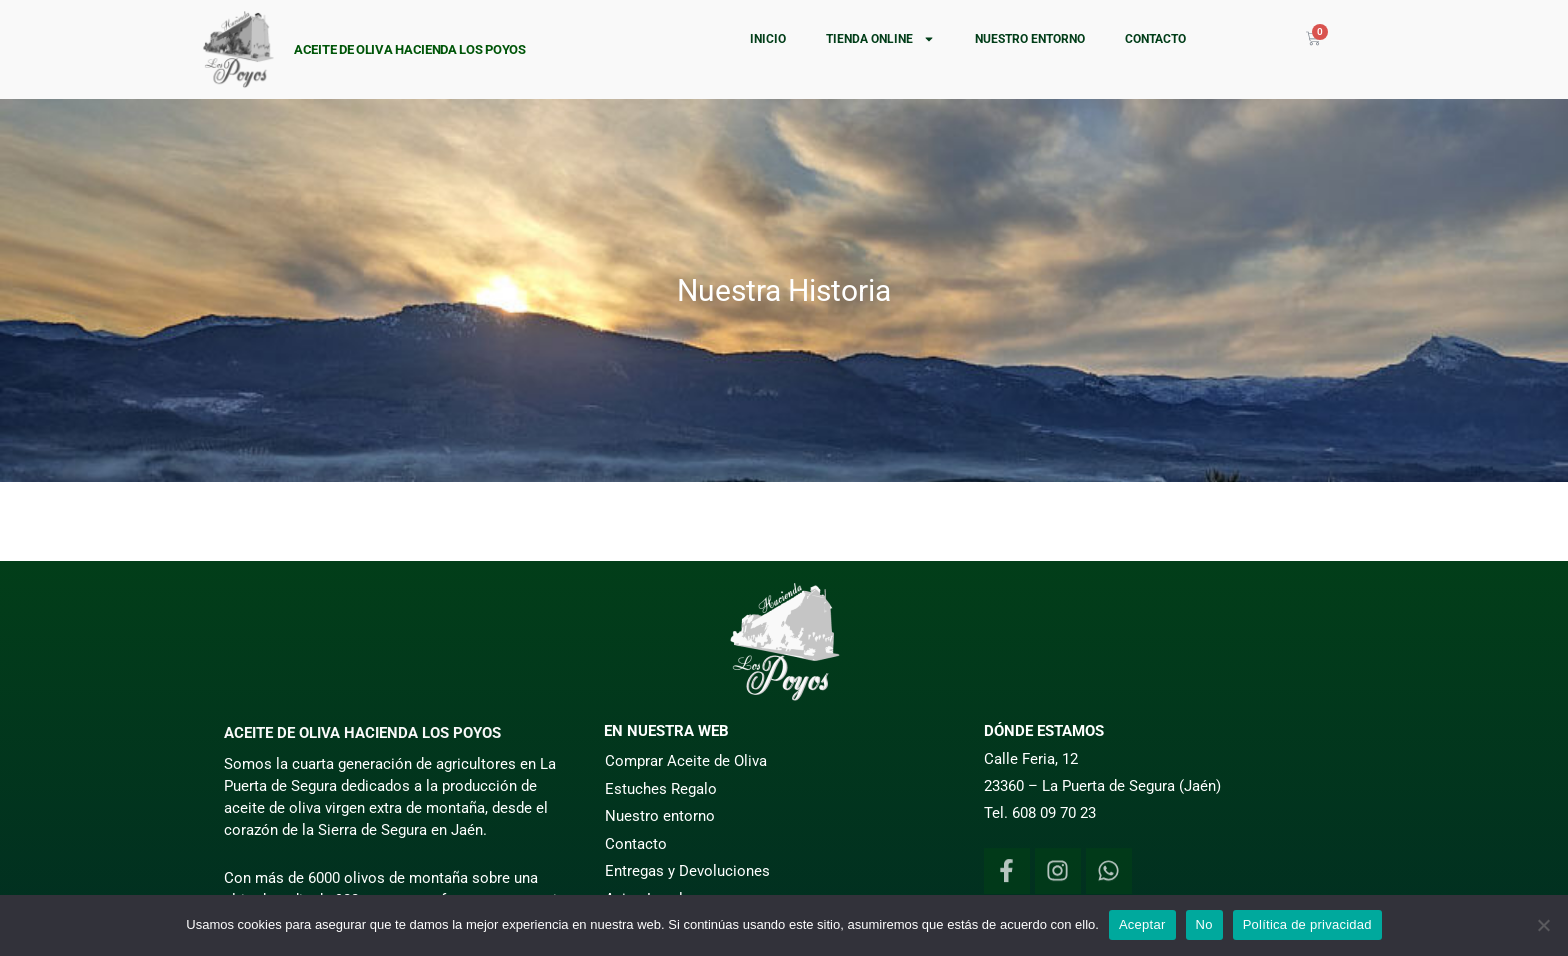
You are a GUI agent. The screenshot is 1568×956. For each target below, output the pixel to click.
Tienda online (880, 39)
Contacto (1155, 39)
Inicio (768, 39)
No (1204, 924)
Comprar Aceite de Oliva (686, 761)
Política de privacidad (1307, 924)
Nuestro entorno (1030, 39)
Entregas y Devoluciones (687, 871)
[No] (1543, 925)
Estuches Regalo (661, 789)
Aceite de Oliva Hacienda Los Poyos (410, 49)
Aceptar (1142, 924)
